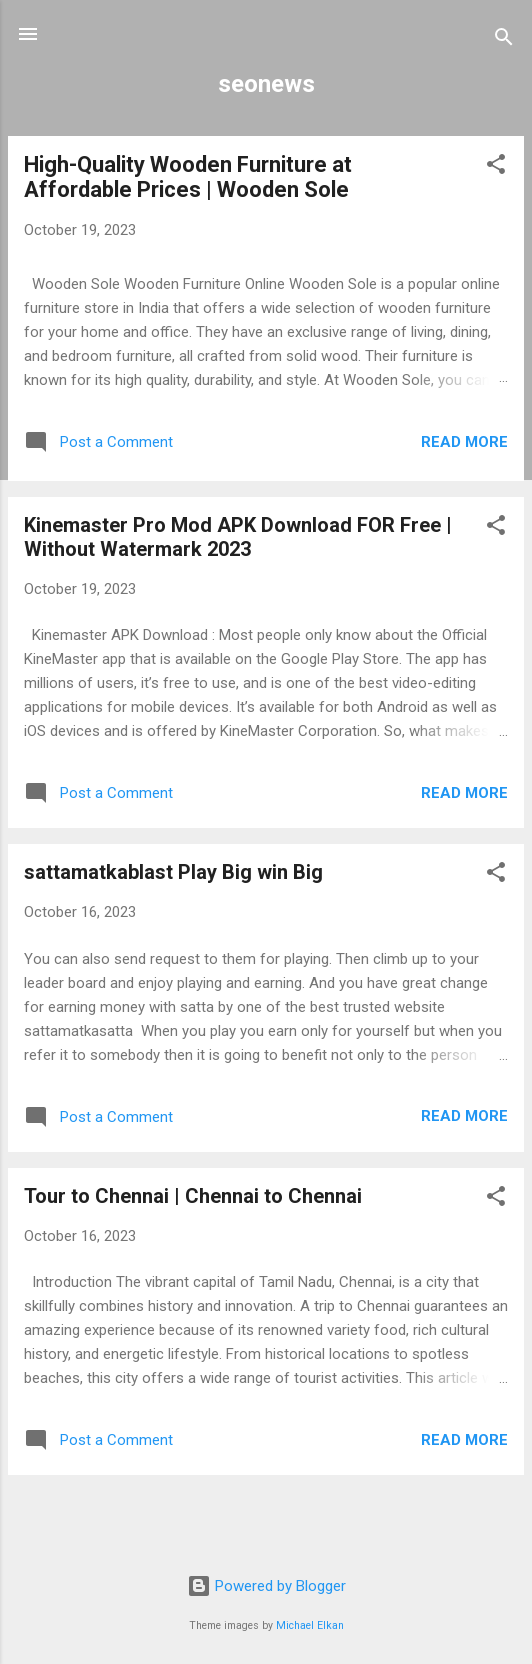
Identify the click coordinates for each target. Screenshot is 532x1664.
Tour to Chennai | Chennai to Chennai (193, 1196)
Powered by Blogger (266, 1586)
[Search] (504, 40)
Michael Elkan (310, 1625)
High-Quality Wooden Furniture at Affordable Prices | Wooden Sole (188, 177)
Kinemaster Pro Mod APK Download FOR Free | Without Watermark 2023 (238, 537)
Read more (464, 442)
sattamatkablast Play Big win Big (173, 872)
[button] (496, 167)
